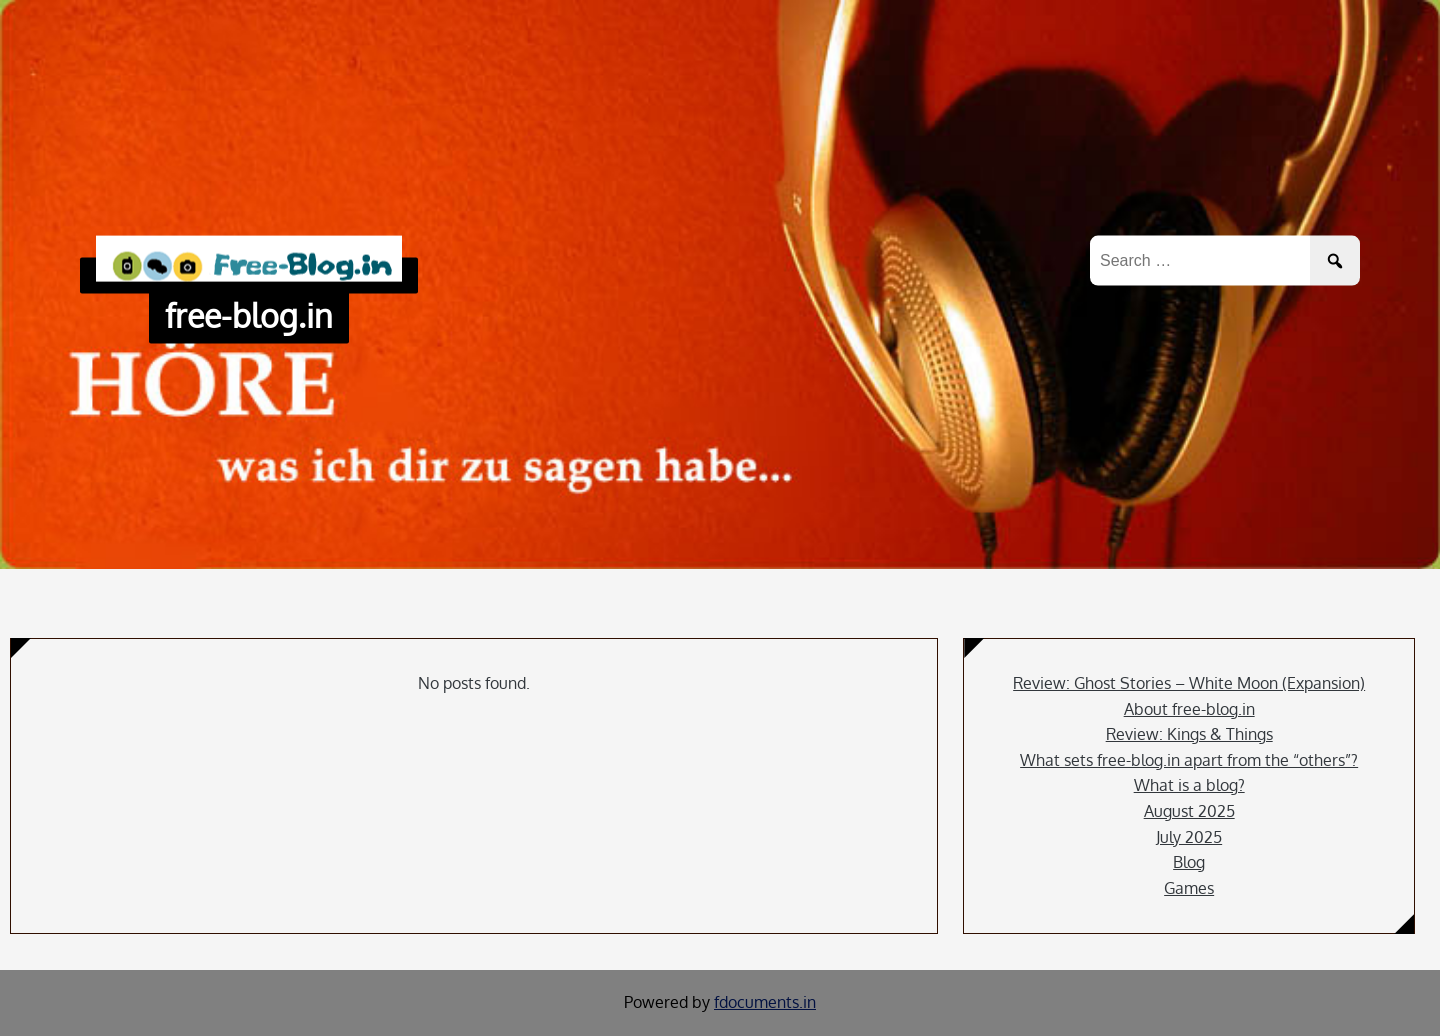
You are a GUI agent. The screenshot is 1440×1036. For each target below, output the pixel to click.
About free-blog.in (1189, 709)
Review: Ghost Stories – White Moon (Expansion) (1189, 683)
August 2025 (1189, 811)
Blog (1189, 862)
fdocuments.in (765, 1002)
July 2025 (1189, 837)
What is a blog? (1189, 785)
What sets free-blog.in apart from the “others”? (1189, 760)
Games (1189, 888)
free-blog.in (249, 315)
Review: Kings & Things (1189, 734)
